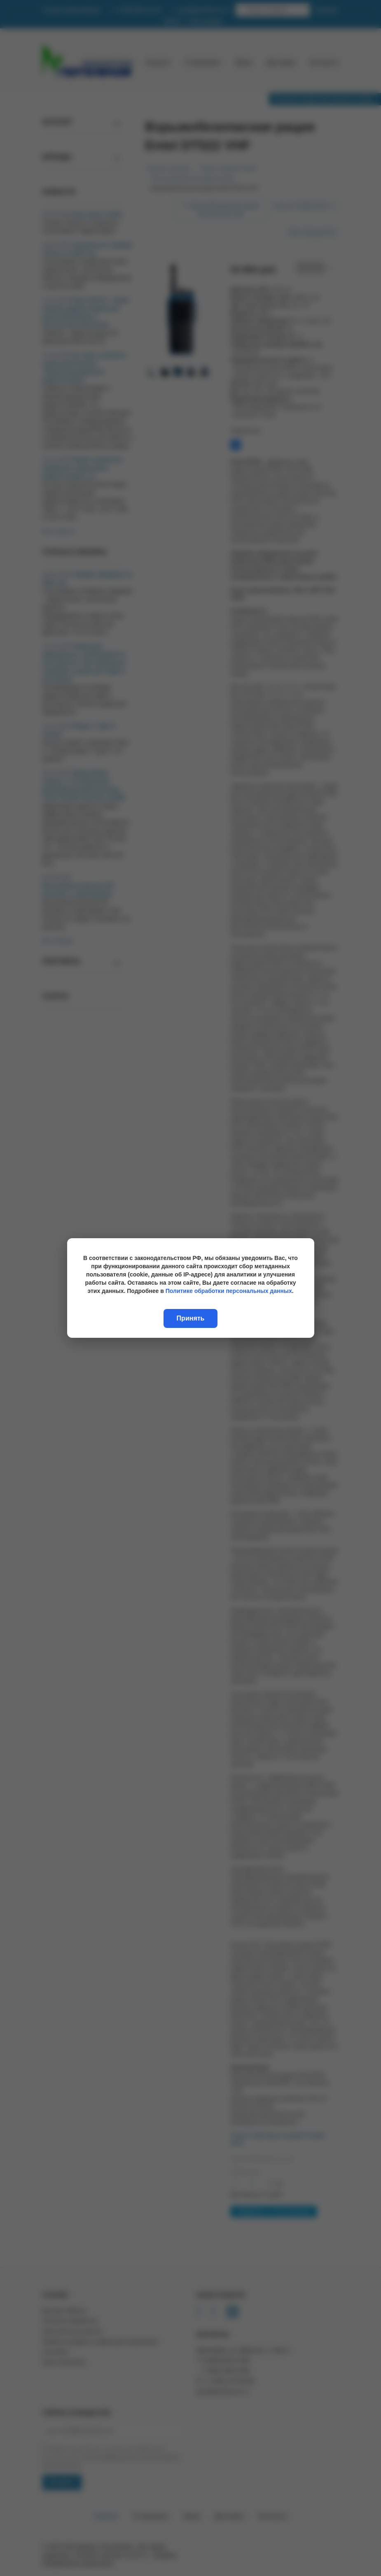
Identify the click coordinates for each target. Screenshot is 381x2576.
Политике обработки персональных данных (229, 1291)
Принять (191, 1318)
